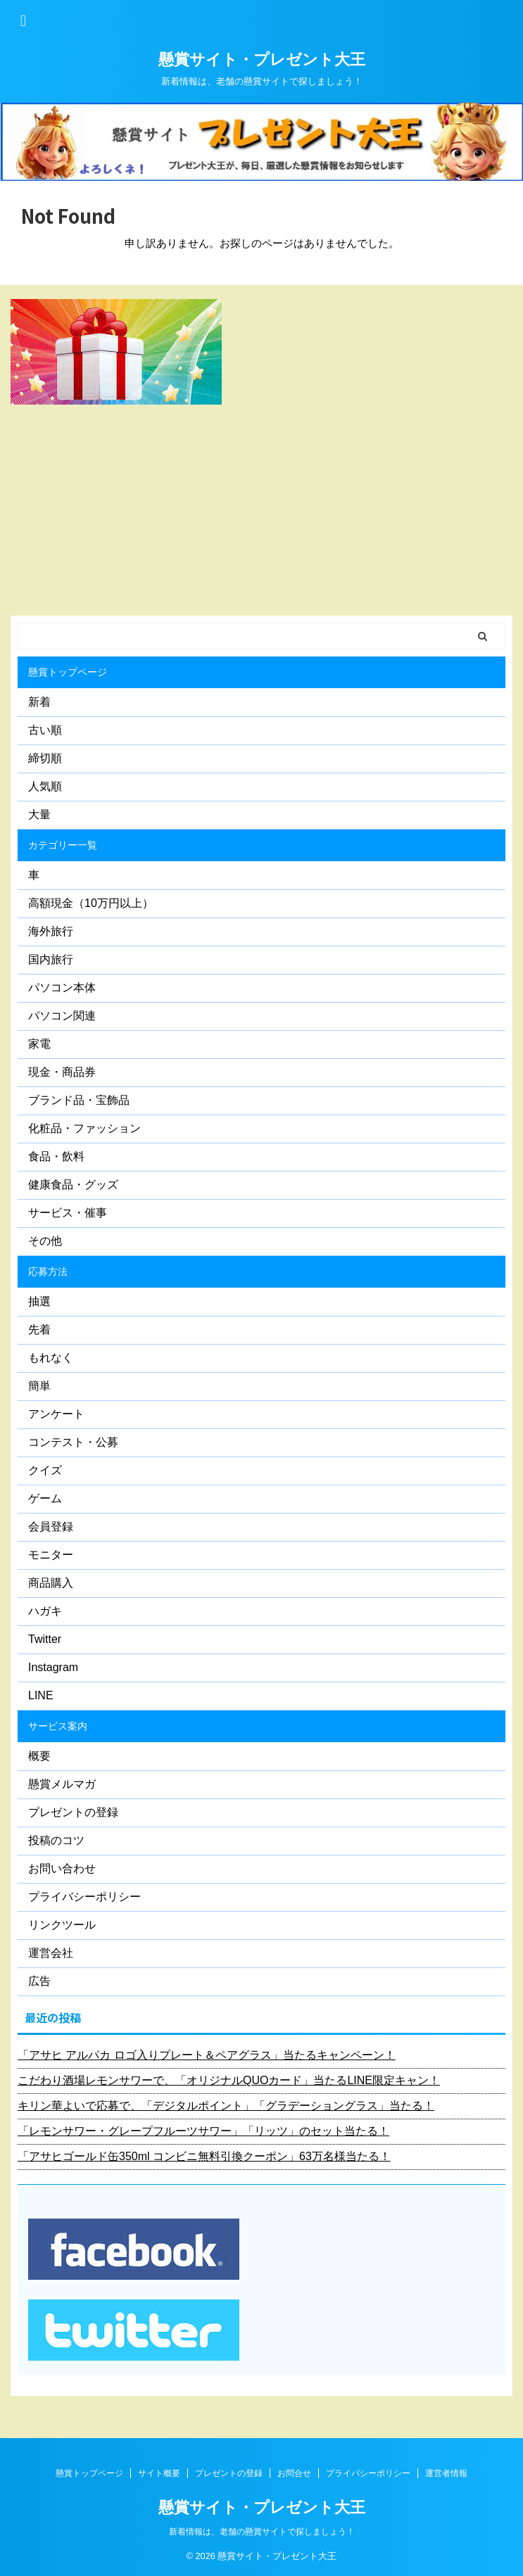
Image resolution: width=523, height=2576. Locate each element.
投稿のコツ (56, 1840)
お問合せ (294, 2473)
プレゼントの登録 (73, 1812)
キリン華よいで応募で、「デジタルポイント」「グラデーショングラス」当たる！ (226, 2106)
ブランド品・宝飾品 (79, 1100)
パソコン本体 (62, 988)
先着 (39, 1329)
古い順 (45, 730)
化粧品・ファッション (84, 1128)
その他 (45, 1241)
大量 (39, 814)
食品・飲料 (56, 1156)
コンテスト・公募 (73, 1442)
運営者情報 (446, 2473)
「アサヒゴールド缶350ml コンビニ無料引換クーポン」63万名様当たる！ (204, 2156)
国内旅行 (50, 959)
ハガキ (45, 1611)
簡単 (39, 1386)
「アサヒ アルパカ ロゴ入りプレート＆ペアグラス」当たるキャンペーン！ (207, 2055)
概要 (39, 1756)
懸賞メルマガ (62, 1784)
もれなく (50, 1358)
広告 (39, 1981)
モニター (50, 1555)
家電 (39, 1044)
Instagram (53, 1667)
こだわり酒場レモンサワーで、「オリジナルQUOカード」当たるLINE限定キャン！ (229, 2080)
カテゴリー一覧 (62, 845)
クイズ (45, 1470)
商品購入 (50, 1583)
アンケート (56, 1414)
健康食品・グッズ (73, 1185)
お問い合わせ (62, 1868)
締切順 (45, 758)
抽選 (39, 1301)
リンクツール (62, 1925)
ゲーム (45, 1498)
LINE (40, 1695)
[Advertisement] (254, 510)
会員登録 (50, 1527)
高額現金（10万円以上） (90, 903)
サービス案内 (57, 1726)
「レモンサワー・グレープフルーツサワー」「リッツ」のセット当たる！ (203, 2131)
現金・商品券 (62, 1072)
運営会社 (50, 1953)
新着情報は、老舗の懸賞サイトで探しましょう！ (262, 2532)
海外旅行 (50, 931)
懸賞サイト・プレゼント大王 (261, 59)
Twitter (44, 1639)
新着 (39, 702)
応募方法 (48, 1271)
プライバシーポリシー (84, 1897)
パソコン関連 (62, 1016)
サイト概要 (159, 2473)
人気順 (45, 786)
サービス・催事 (67, 1213)
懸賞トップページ (67, 672)
